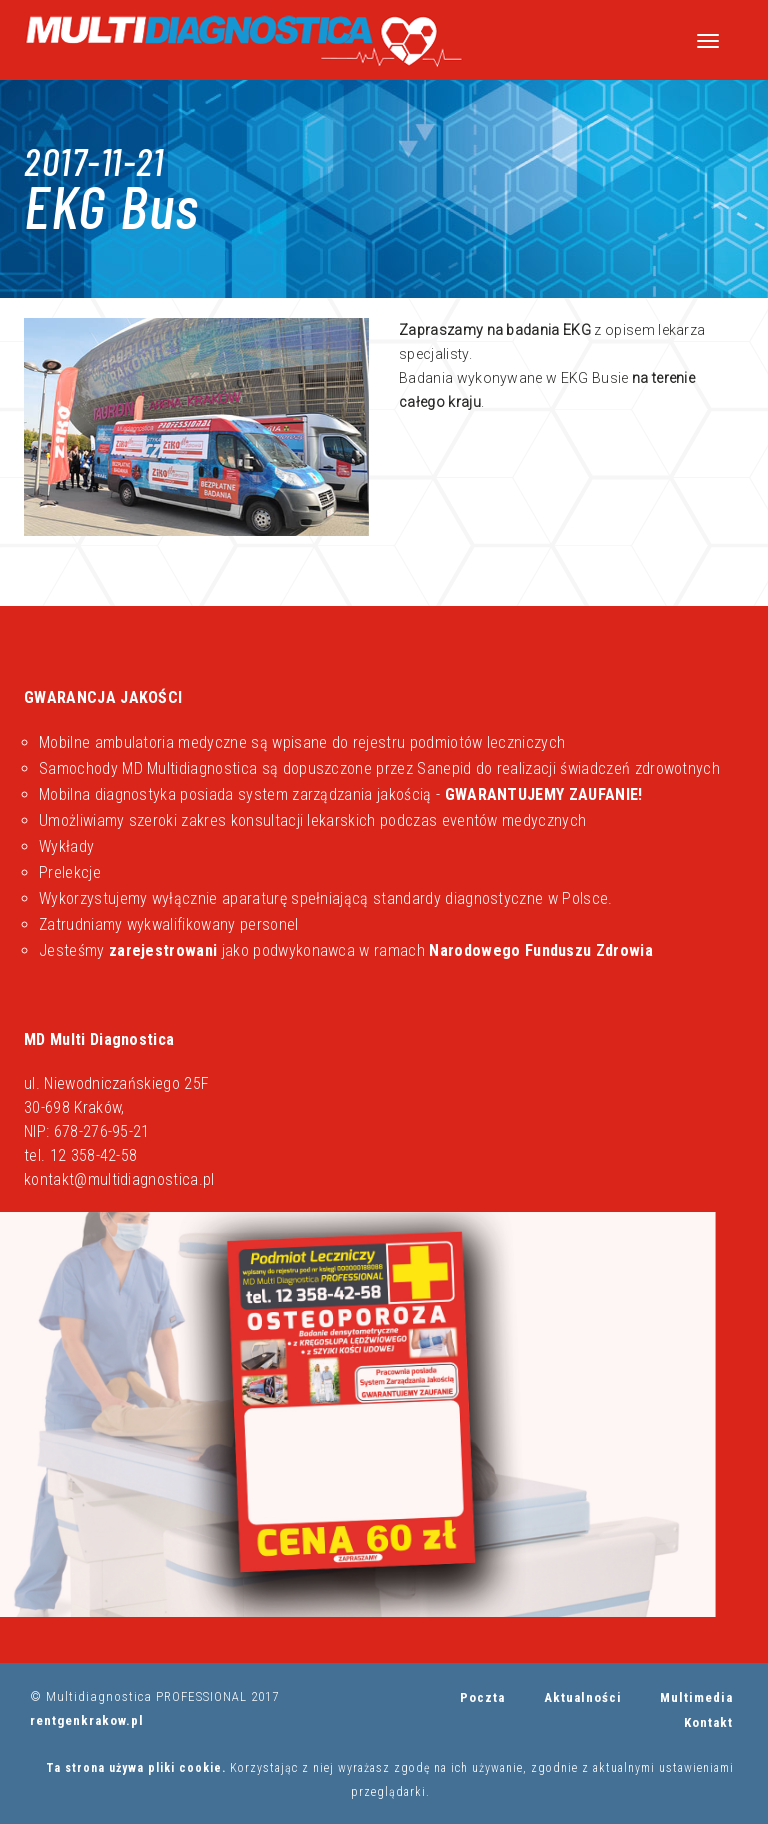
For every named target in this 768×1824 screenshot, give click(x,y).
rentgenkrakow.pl (87, 1720)
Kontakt (708, 1722)
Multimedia (696, 1697)
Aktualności (583, 1697)
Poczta (482, 1697)
